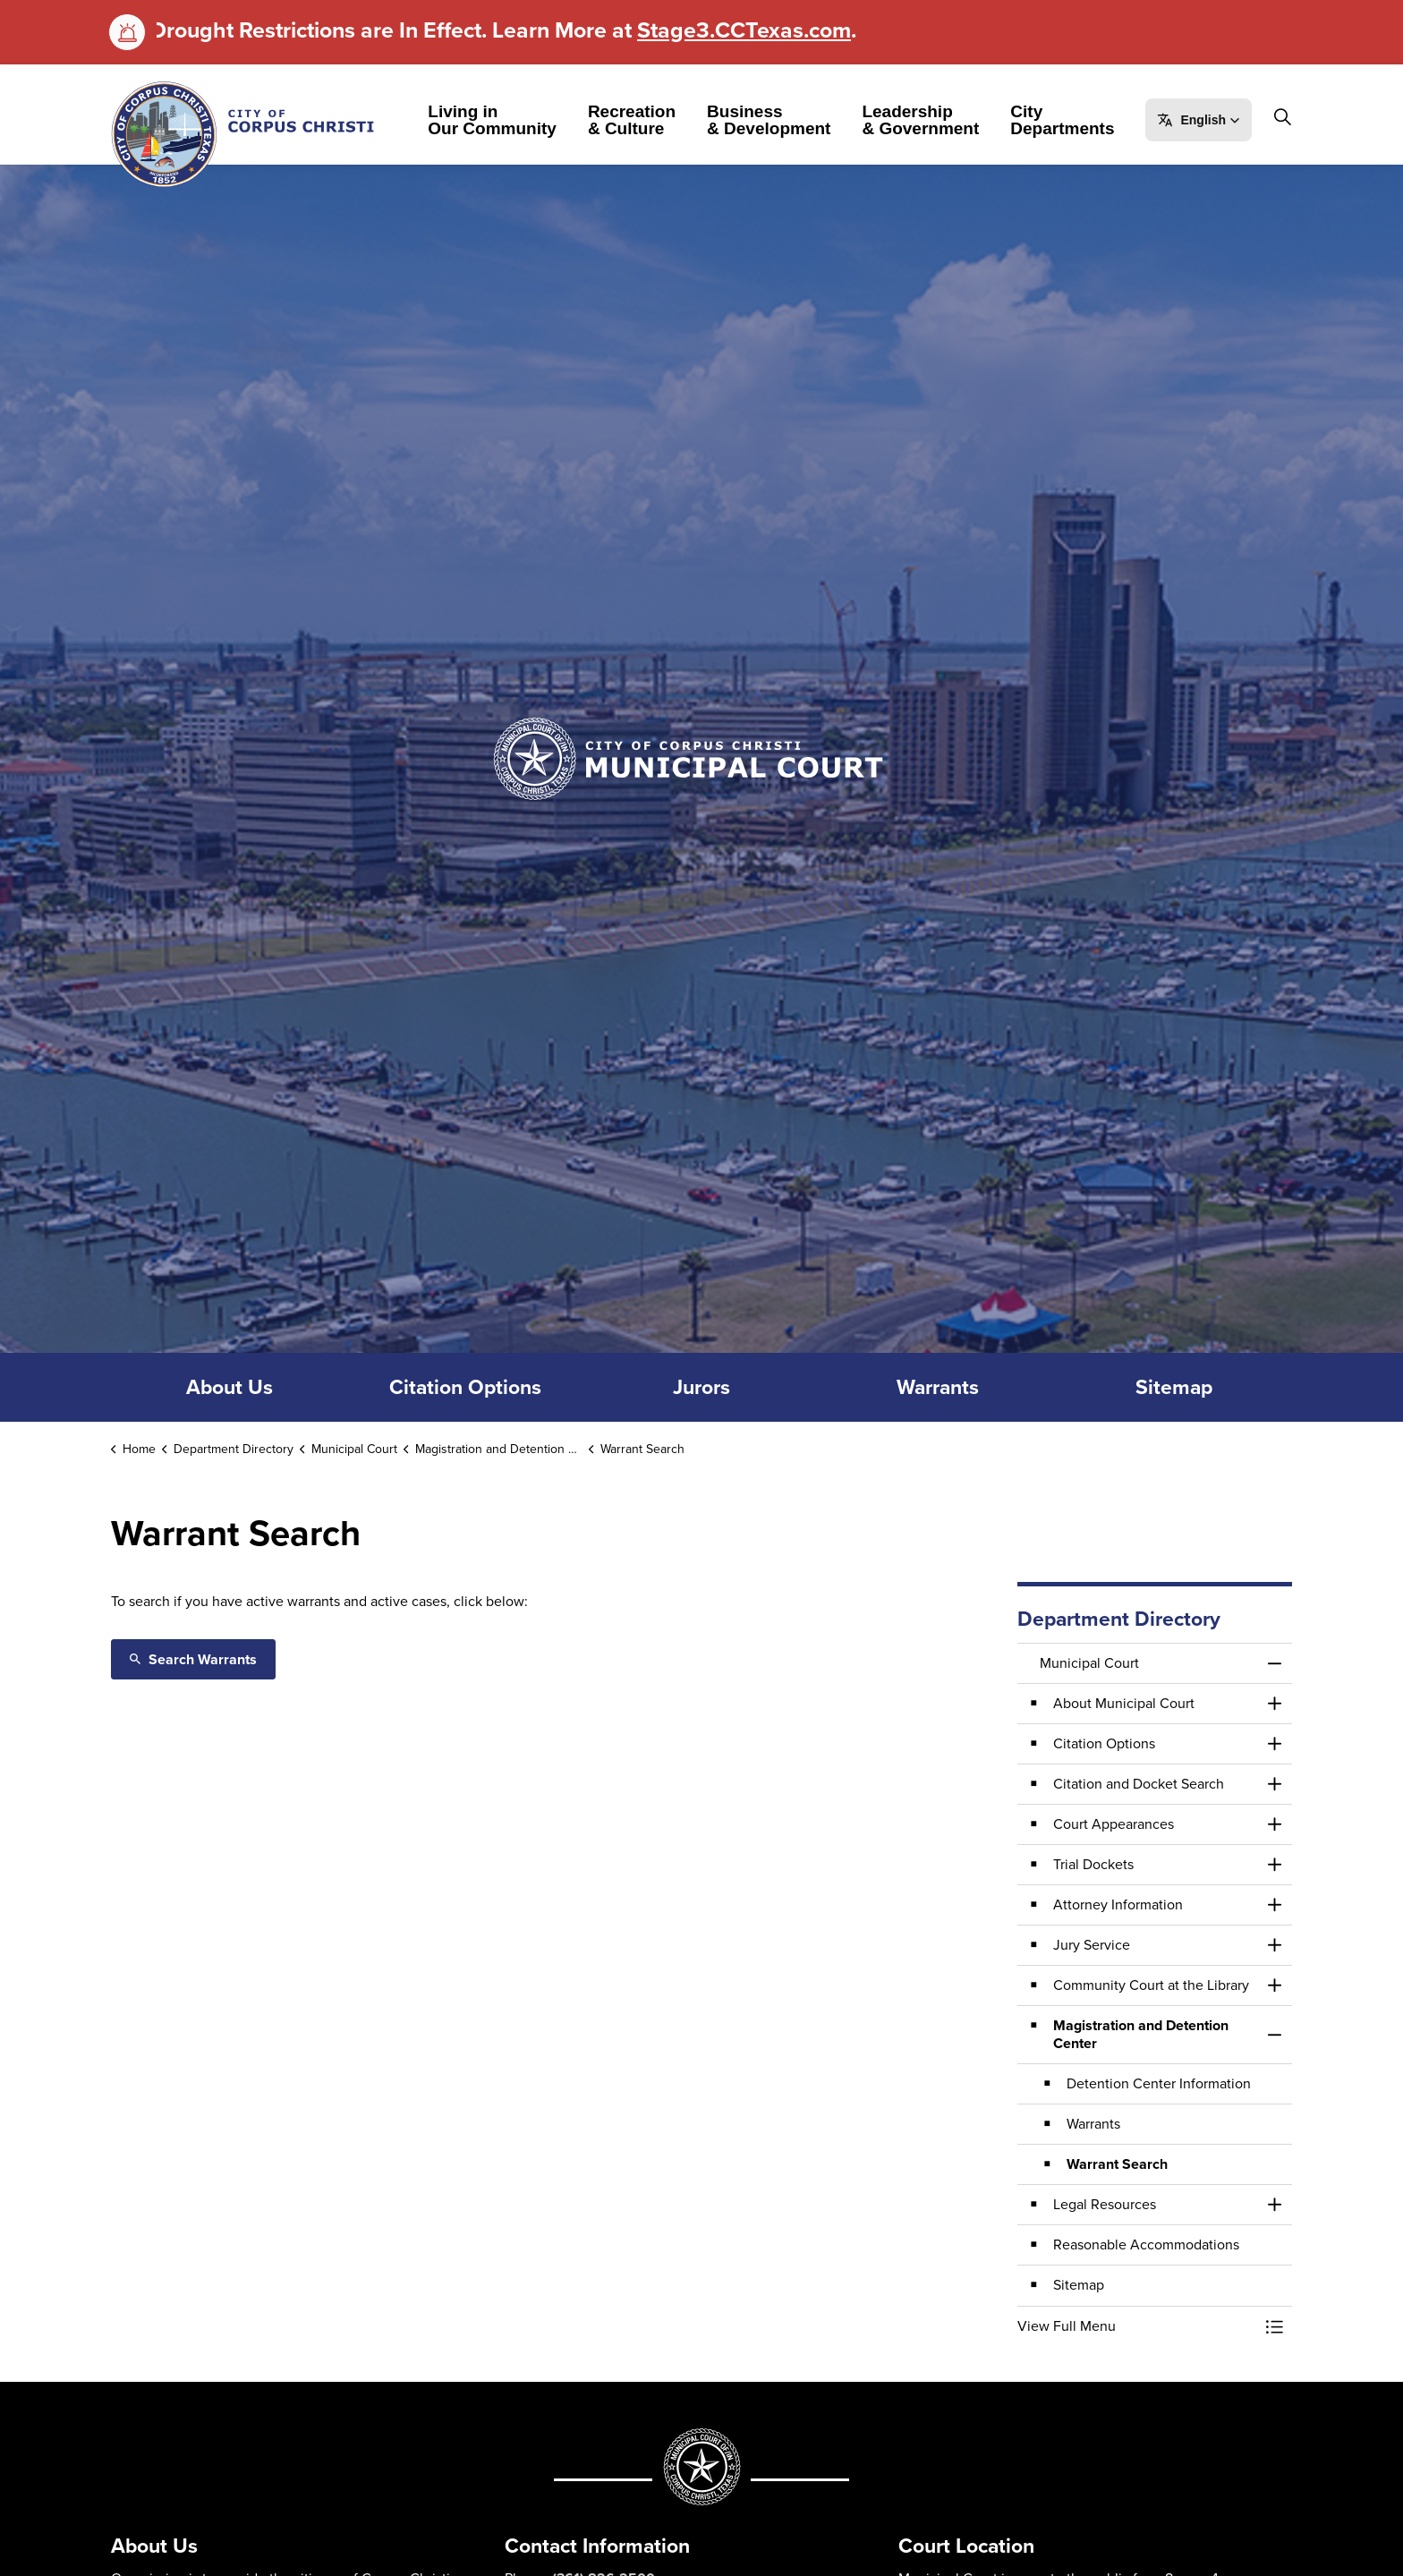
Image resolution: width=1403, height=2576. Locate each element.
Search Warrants (193, 1659)
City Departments (1072, 120)
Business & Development (778, 120)
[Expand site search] (107, 192)
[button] (1208, 119)
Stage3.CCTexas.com (744, 30)
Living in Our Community (502, 120)
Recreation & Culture (641, 120)
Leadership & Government (930, 120)
